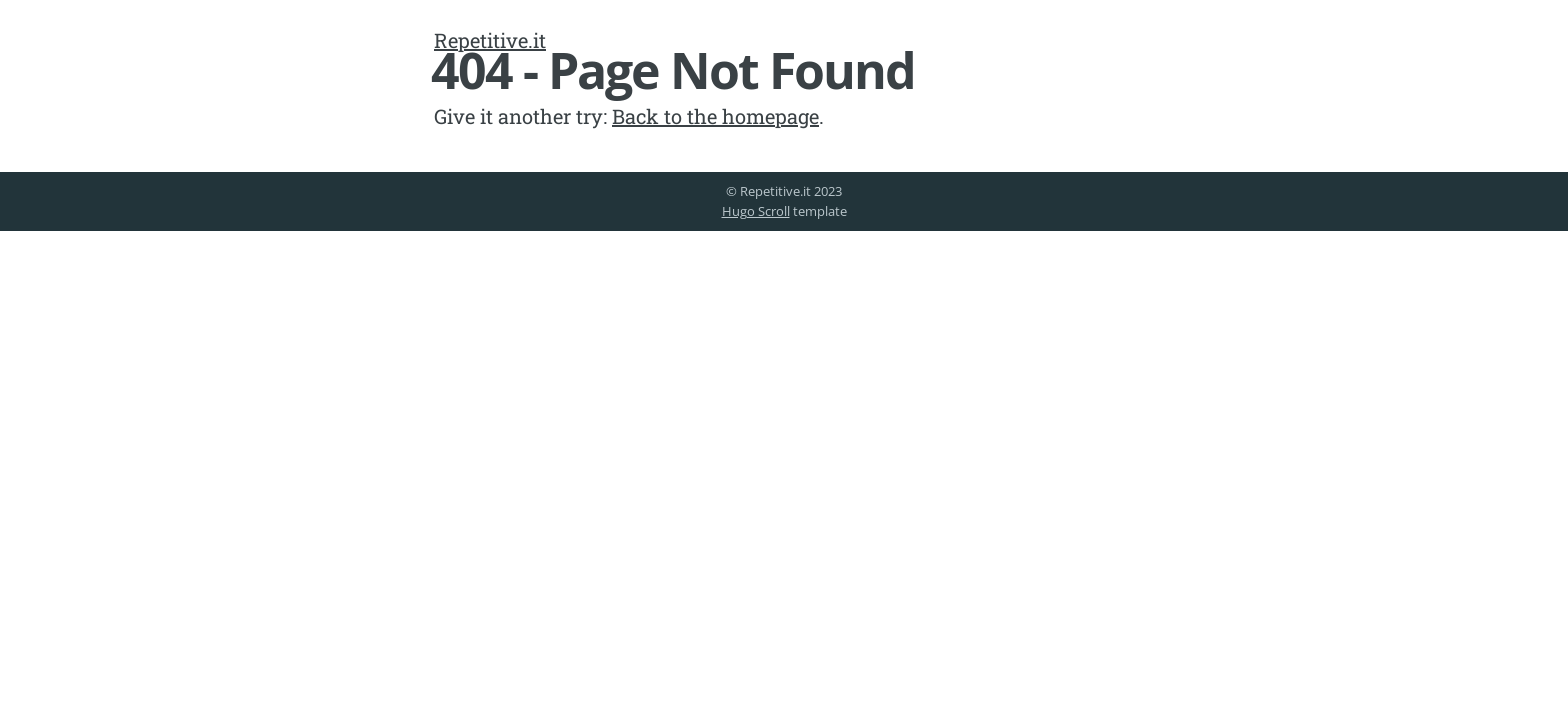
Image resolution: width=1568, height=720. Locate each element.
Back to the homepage (715, 116)
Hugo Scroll (756, 211)
